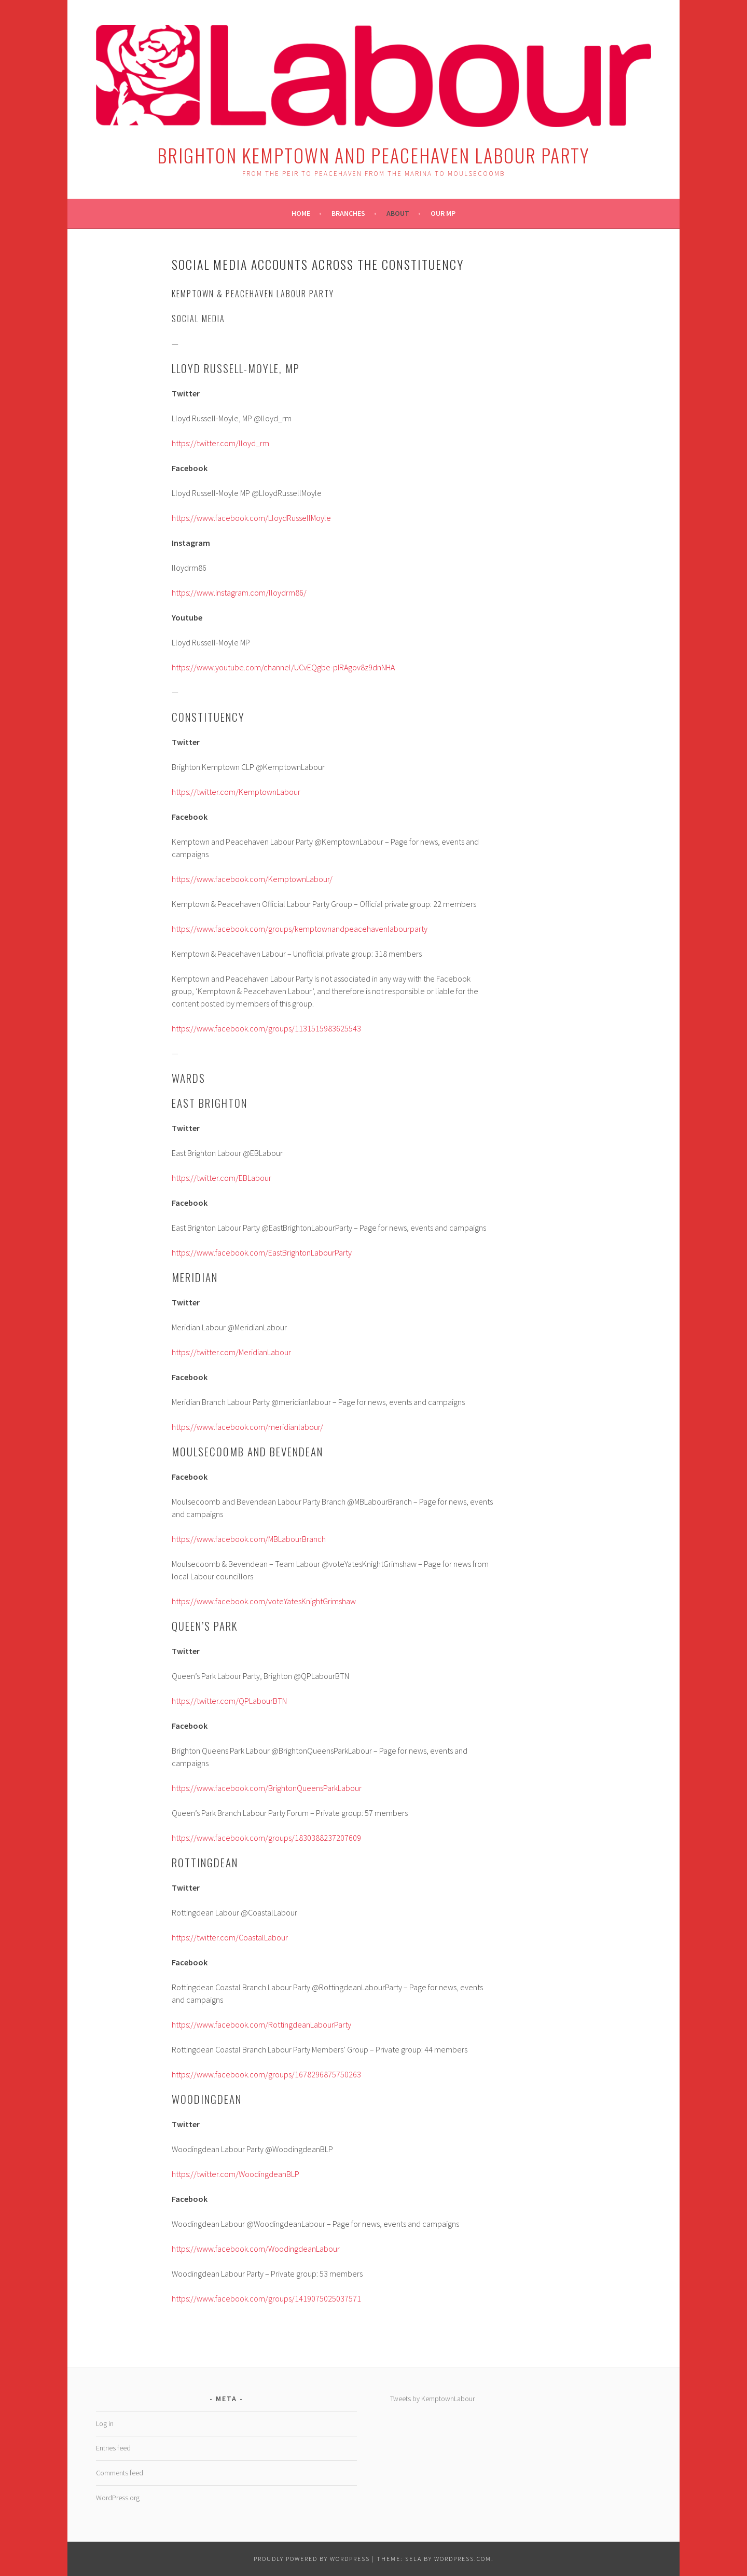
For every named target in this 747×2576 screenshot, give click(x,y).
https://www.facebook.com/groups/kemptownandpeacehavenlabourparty (299, 929)
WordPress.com (462, 2559)
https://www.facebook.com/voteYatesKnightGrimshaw (264, 1601)
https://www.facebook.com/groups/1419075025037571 (266, 2298)
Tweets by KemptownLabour (432, 2398)
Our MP (443, 213)
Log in (105, 2423)
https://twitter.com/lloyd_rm (220, 443)
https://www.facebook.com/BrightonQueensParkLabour (267, 1788)
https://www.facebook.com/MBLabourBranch (249, 1539)
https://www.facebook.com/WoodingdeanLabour (256, 2248)
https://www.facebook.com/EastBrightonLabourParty (262, 1252)
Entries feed (113, 2448)
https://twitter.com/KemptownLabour (236, 792)
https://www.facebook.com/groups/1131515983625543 (266, 1028)
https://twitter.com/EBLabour (221, 1178)
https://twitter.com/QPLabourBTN (229, 1701)
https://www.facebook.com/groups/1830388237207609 (266, 1838)
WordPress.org (118, 2497)
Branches (348, 213)
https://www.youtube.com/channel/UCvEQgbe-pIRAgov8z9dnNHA (283, 667)
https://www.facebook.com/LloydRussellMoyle (251, 518)
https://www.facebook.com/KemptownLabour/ (252, 879)
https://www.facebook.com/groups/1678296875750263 (266, 2074)
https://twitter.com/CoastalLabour (230, 1937)
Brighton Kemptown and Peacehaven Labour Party (373, 155)
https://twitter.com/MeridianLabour (231, 1352)
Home (301, 213)
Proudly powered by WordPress (312, 2559)
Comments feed (119, 2472)
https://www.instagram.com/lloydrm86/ (239, 592)
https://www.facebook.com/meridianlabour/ (247, 1427)
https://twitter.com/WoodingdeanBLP (235, 2174)
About (397, 213)
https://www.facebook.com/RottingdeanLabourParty (261, 2024)
